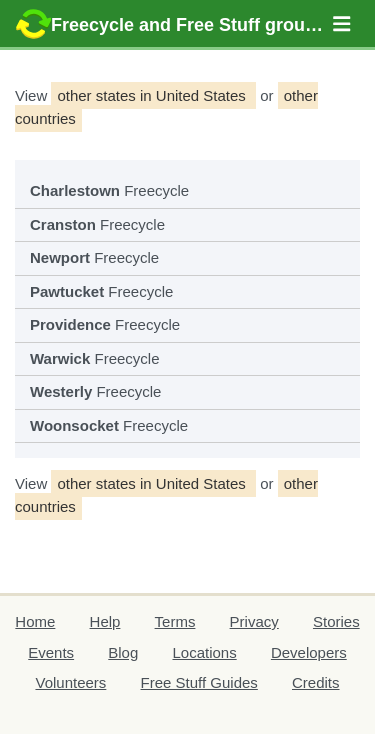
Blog (123, 652)
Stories (336, 621)
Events (51, 652)
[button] (342, 24)
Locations (204, 652)
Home (35, 621)
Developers (309, 652)
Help (105, 621)
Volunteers (70, 682)
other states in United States (153, 95)
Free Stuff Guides (199, 682)
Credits (316, 682)
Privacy (254, 621)
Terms (175, 621)
